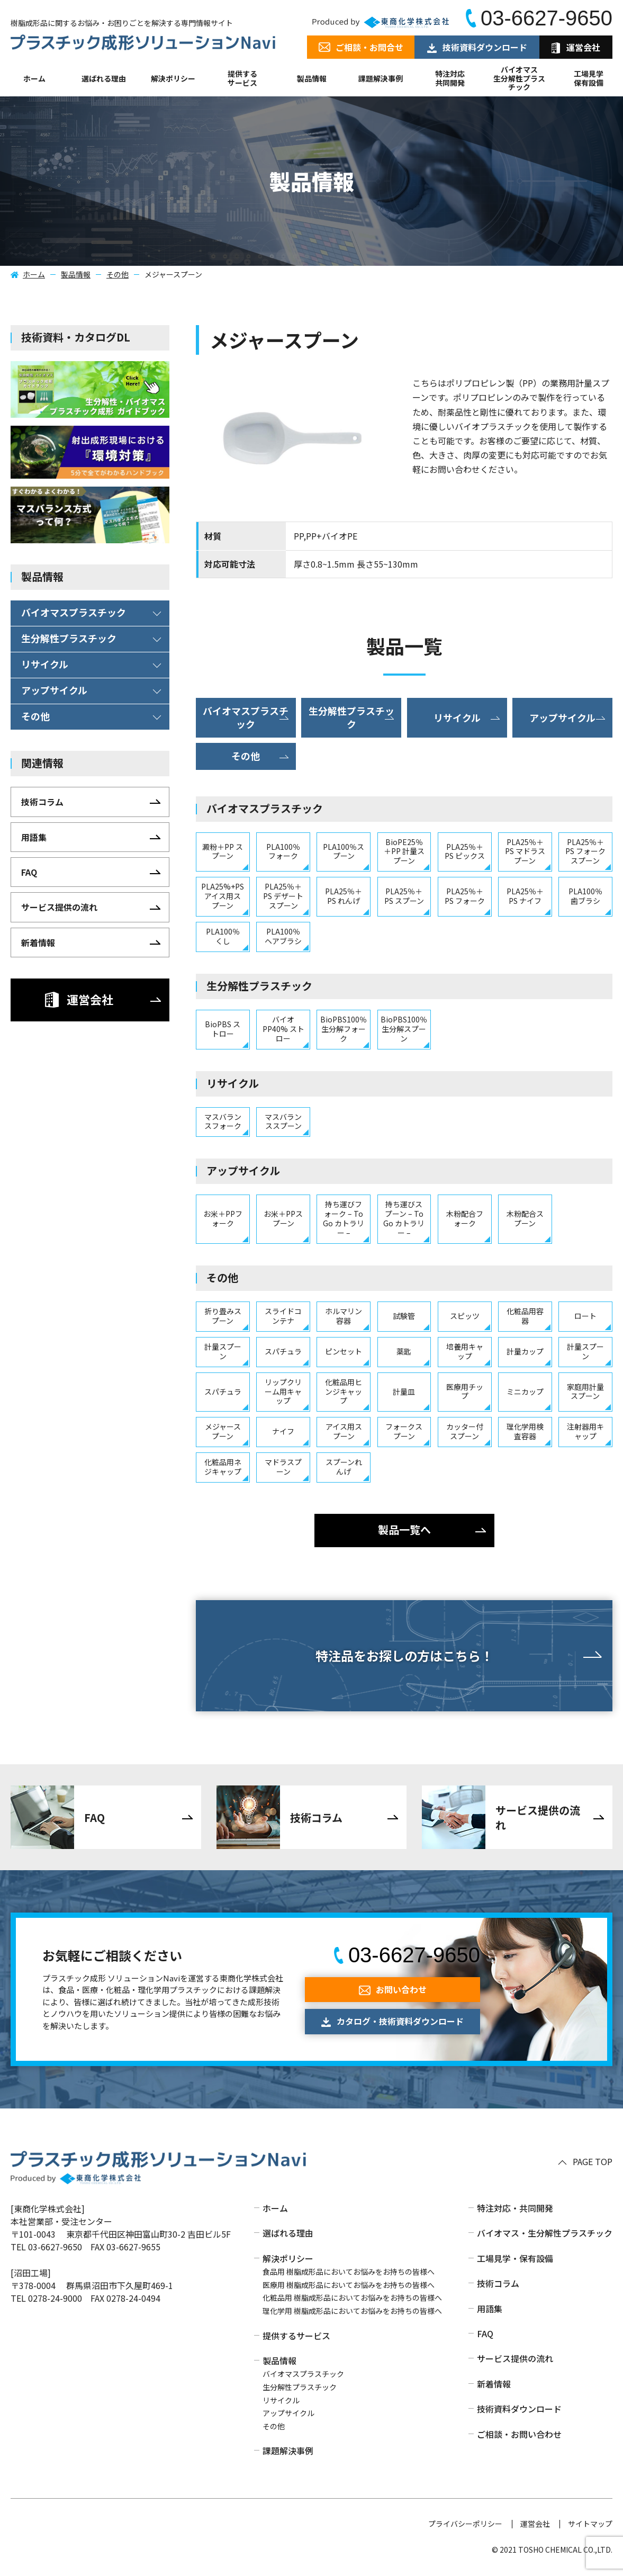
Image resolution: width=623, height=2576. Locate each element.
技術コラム (498, 2283)
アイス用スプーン (344, 1431)
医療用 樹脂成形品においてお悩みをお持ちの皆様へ (349, 2284)
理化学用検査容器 (525, 1431)
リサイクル (281, 2400)
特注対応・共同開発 (515, 2208)
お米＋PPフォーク (222, 1218)
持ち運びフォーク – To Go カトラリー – (343, 1218)
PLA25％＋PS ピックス (465, 851)
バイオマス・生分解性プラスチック (544, 2233)
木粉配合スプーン (525, 1218)
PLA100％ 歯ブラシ (585, 896)
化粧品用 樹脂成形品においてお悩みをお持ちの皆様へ (352, 2297)
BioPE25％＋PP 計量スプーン (404, 851)
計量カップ (525, 1351)
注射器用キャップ (585, 1431)
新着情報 (494, 2384)
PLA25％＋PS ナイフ (525, 896)
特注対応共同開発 (450, 78)
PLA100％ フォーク (283, 851)
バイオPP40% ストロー (283, 1029)
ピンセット (343, 1351)
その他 (117, 274)
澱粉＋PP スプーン (222, 851)
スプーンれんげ (344, 1467)
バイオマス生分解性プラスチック (519, 78)
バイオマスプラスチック (303, 2373)
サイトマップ (590, 2523)
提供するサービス (296, 2335)
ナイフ (283, 1431)
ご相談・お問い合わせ (519, 2434)
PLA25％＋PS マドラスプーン (525, 851)
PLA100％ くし (223, 936)
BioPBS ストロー (222, 1029)
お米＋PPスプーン (283, 1218)
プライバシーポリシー (465, 2523)
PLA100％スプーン (343, 851)
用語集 (489, 2308)
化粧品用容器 (525, 1316)
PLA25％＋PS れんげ (343, 896)
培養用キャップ (464, 1351)
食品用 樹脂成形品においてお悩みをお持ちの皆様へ (349, 2271)
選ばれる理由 (104, 78)
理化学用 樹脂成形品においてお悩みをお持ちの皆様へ (352, 2310)
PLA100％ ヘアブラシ (283, 936)
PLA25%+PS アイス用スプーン (222, 896)
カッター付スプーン (464, 1431)
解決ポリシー (288, 2258)
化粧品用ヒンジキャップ (343, 1391)
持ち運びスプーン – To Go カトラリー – (404, 1218)
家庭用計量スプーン (585, 1391)
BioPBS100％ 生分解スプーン (404, 1029)
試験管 (404, 1316)
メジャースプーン (223, 1431)
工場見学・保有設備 (515, 2258)
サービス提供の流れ (515, 2358)
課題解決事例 (380, 78)
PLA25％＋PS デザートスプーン (283, 896)
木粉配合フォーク (464, 1218)
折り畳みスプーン (222, 1316)
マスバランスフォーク (222, 1121)
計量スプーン (222, 1351)
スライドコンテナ (283, 1316)
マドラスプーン (283, 1467)
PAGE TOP (592, 2161)
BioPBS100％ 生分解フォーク (343, 1029)
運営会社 (535, 2523)
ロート (585, 1316)
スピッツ (465, 1316)
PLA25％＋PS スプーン (404, 896)
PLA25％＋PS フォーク (465, 896)
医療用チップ (464, 1391)
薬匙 (403, 1351)
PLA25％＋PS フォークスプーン (585, 851)
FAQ (485, 2333)
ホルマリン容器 (343, 1316)
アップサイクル (288, 2413)
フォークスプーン (403, 1431)
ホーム (34, 78)
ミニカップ (525, 1391)
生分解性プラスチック (300, 2387)
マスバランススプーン (283, 1121)
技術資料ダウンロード (519, 2409)
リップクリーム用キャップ (283, 1391)
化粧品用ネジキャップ (222, 1467)
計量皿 (404, 1391)
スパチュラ (283, 1351)
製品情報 (312, 78)
